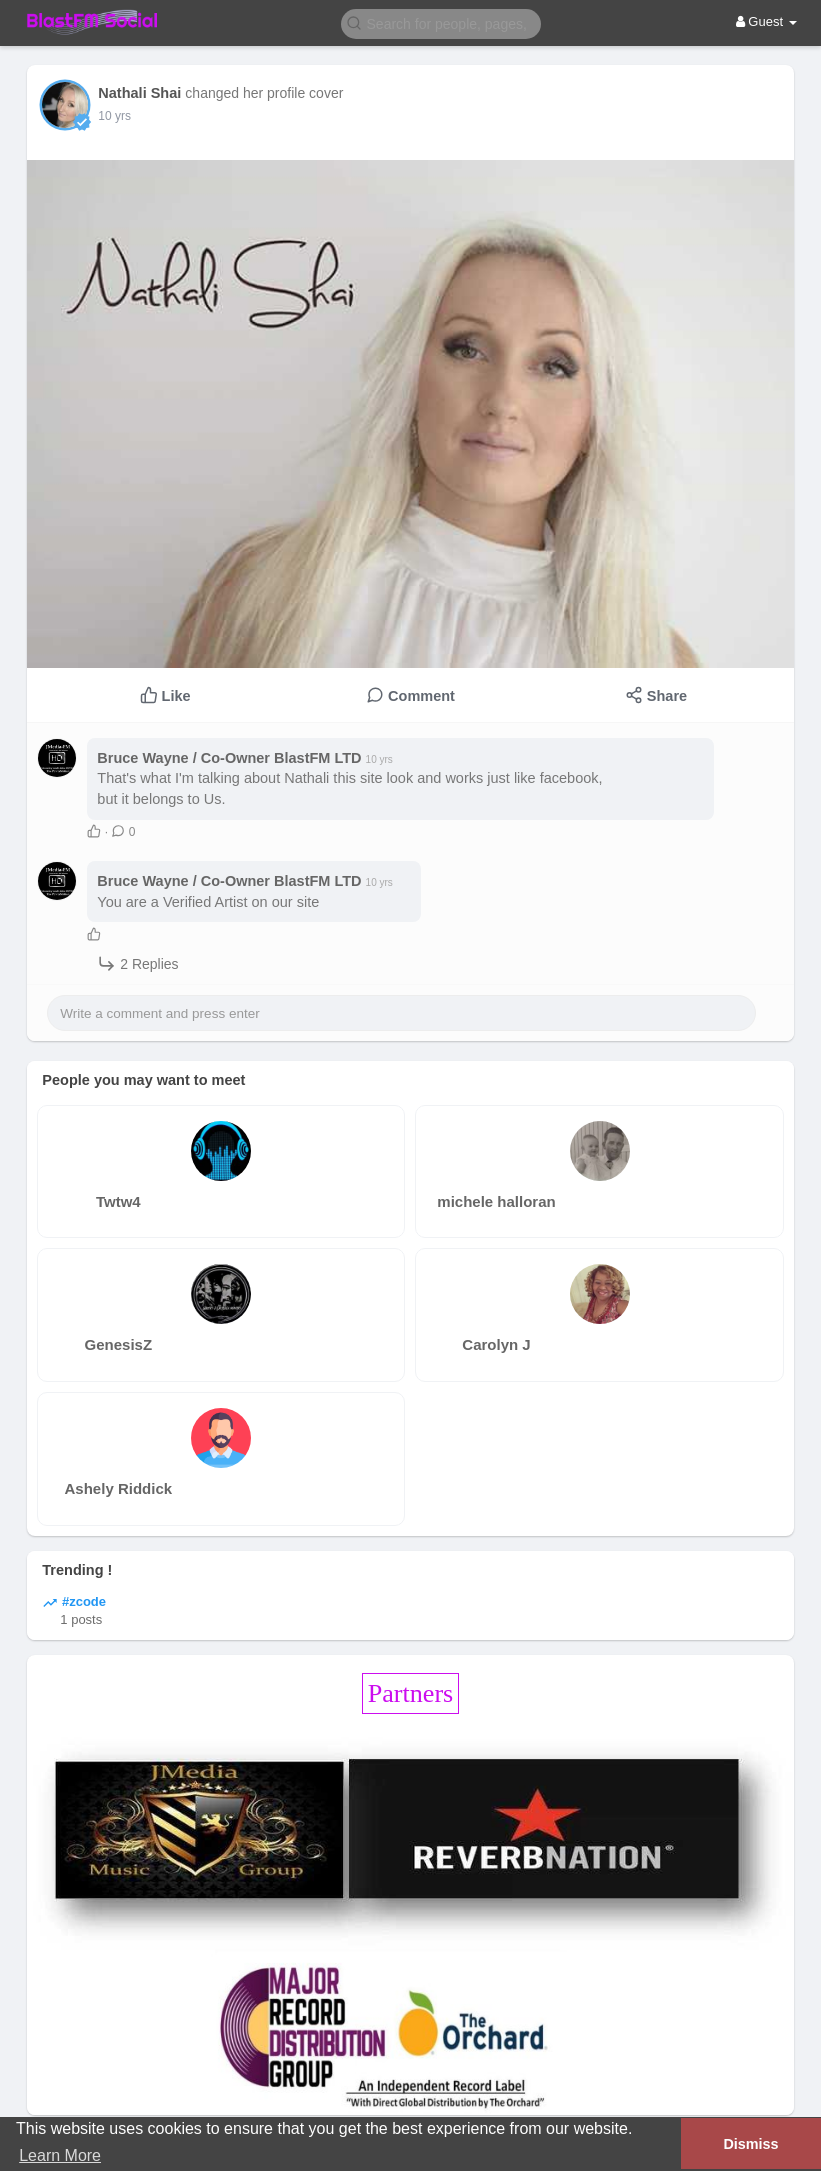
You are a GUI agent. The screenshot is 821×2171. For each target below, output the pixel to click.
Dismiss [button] (750, 2144)
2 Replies (137, 963)
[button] (441, 22)
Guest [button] (766, 21)
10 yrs (114, 116)
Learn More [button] (60, 2155)
